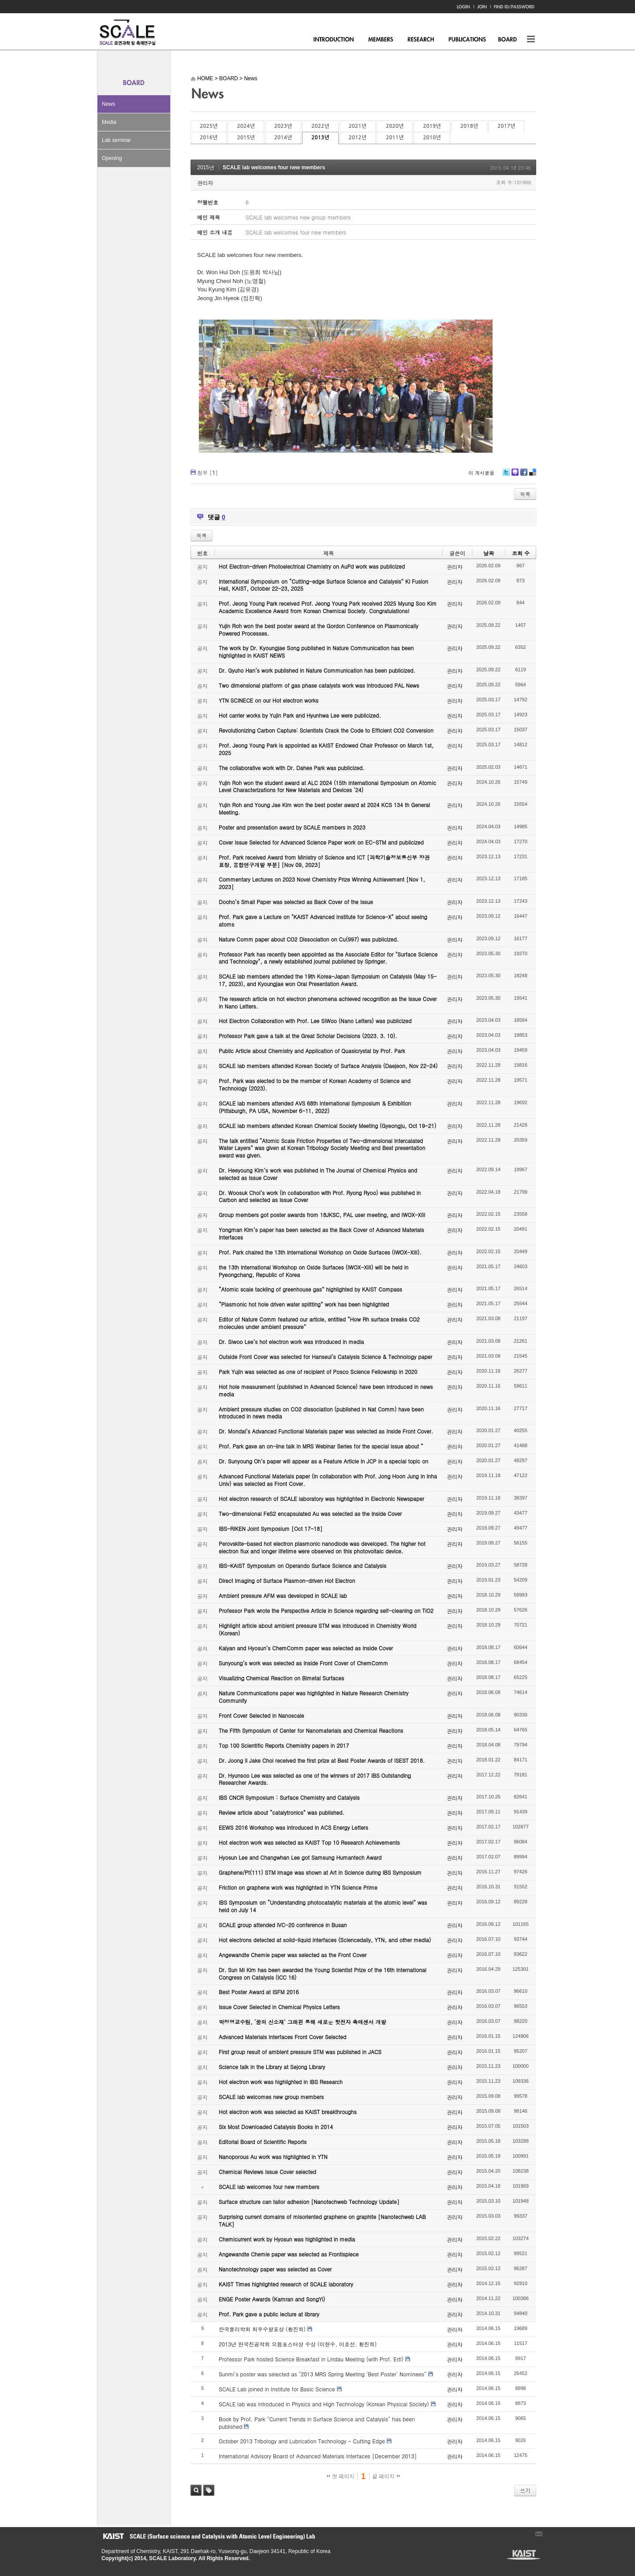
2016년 (208, 137)
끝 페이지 (386, 2476)
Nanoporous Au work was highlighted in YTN (273, 2156)
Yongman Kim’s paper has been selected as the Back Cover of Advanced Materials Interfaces (321, 1233)
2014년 (283, 137)
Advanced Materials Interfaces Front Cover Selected (282, 2036)
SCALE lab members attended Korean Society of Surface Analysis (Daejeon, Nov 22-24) (328, 1065)
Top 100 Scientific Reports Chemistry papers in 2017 (284, 1745)
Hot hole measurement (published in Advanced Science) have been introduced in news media (326, 1390)
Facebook (523, 475)
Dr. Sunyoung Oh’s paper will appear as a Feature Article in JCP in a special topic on (323, 1461)
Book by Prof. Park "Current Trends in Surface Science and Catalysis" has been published (317, 2422)
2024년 (245, 126)
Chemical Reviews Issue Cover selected (267, 2171)
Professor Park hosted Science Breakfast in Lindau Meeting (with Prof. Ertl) (311, 2359)
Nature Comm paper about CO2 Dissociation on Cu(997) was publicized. (309, 939)
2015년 (245, 137)
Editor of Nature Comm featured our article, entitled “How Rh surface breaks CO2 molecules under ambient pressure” (319, 1322)
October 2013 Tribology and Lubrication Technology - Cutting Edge (302, 2441)
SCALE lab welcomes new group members (271, 2096)
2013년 (320, 137)
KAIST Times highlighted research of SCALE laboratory (286, 2284)
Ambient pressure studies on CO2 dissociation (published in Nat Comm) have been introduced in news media (321, 1412)
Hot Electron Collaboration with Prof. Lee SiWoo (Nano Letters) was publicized (315, 1020)
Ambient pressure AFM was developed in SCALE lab (283, 1595)
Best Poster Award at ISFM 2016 (259, 1991)
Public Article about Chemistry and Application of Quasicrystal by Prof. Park (312, 1050)
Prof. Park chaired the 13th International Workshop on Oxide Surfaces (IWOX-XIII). (320, 1252)
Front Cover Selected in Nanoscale (261, 1715)
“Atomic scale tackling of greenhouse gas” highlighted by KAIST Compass (310, 1289)
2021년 (357, 126)
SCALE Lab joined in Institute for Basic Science (277, 2389)
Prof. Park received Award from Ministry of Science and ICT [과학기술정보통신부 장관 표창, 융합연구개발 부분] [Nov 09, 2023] (324, 860)
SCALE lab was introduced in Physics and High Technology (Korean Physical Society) (324, 2404)
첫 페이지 (341, 2476)
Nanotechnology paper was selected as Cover (275, 2269)
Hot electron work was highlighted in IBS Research (281, 2081)
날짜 (488, 553)
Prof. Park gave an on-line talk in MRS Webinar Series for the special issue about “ (321, 1446)
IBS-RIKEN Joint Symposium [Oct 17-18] (270, 1528)
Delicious (532, 475)
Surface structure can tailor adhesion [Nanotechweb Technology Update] (309, 2201)
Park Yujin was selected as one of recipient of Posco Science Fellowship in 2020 (318, 1371)
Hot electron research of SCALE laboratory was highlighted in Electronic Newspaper (321, 1498)
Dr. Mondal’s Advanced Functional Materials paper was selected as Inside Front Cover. (326, 1431)
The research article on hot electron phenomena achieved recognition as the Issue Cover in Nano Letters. (328, 1002)
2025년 (208, 126)
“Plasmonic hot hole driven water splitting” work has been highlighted (304, 1304)
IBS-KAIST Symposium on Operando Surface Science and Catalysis (302, 1565)
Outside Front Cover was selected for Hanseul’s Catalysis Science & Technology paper (325, 1356)
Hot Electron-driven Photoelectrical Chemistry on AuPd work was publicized (312, 566)
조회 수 (521, 553)
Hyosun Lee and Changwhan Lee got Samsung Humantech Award (300, 1857)
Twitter (506, 475)
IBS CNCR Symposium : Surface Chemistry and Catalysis (289, 1797)
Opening (112, 158)
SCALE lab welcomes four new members (274, 167)
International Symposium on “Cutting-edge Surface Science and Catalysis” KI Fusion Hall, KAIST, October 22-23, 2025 (323, 584)
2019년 (432, 126)
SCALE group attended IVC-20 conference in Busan (283, 1924)
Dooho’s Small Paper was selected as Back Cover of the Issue (296, 901)
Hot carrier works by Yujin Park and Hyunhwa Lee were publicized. (300, 715)
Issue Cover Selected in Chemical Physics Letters (279, 2006)
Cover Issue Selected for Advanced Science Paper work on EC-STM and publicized (321, 842)
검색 (196, 2490)
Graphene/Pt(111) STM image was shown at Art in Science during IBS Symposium (320, 1872)
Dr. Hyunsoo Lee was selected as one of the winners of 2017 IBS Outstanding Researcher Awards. (315, 1779)
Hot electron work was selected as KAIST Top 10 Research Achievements (309, 1842)
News (108, 104)
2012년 (357, 137)
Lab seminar (116, 140)
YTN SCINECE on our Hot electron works (268, 700)
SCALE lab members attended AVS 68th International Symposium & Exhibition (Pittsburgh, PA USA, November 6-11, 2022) (315, 1106)
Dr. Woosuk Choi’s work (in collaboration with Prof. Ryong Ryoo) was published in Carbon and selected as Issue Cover (320, 1196)
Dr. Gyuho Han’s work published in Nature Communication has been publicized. (317, 670)
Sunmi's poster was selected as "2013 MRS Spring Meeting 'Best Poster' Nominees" (322, 2374)
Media (109, 122)
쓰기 (525, 2490)
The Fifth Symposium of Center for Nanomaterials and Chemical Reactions (311, 1730)
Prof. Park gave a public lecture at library (269, 2314)
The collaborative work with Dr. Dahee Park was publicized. (291, 767)
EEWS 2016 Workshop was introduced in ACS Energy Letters (293, 1827)
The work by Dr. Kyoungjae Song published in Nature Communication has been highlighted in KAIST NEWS (316, 651)
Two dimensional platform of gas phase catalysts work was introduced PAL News (319, 685)
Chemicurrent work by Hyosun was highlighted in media (287, 2239)
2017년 (506, 126)
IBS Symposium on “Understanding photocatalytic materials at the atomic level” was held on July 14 (323, 1905)
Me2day (515, 475)
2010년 (432, 137)
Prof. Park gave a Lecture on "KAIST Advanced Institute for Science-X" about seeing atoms (323, 920)
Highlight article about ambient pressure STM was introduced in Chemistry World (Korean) (317, 1629)
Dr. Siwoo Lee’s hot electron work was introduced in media (291, 1341)
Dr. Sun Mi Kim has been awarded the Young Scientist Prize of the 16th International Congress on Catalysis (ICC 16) (322, 1973)
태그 (208, 2490)
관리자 (205, 182)
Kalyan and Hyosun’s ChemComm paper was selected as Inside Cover (306, 1648)
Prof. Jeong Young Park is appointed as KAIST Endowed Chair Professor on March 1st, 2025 (326, 748)
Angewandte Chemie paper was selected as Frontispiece (289, 2254)
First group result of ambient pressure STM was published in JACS (300, 2051)
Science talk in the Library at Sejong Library (272, 2066)
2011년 (394, 137)
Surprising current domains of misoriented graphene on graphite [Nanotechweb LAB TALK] (322, 2220)
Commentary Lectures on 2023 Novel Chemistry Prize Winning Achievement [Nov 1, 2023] (322, 882)
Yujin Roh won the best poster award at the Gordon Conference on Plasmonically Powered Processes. (318, 629)
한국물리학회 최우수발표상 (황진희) (262, 2329)
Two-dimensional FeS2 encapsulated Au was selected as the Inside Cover (310, 1513)
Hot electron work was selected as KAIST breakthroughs (288, 2111)
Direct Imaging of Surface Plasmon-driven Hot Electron (287, 1580)
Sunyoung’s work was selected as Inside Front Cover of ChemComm (303, 1663)
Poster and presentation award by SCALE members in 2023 (292, 827)
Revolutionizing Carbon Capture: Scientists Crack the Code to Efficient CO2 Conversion (326, 730)
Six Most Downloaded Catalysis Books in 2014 (276, 2126)
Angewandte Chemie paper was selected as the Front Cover (292, 1954)
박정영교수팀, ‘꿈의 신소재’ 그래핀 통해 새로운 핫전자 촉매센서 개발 (302, 2021)
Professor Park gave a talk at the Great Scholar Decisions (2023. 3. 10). (308, 1035)
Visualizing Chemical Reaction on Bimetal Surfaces (281, 1678)
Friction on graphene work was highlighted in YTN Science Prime (298, 1887)
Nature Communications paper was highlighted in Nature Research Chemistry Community (313, 1696)
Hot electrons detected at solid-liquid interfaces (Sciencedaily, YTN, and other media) (325, 1939)
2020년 (394, 126)
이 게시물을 (481, 472)
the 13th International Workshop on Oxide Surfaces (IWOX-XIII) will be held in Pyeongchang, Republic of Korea (313, 1270)
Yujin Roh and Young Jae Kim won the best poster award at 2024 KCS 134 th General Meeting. (324, 808)
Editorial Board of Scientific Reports (262, 2141)
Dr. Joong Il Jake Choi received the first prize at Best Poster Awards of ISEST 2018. (322, 1760)
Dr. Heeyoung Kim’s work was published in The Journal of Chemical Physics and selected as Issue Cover (318, 1173)
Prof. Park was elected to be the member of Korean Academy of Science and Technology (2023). (315, 1084)
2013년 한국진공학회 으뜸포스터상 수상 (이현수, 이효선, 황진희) (298, 2344)
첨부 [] (207, 472)
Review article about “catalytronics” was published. (281, 1812)
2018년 (469, 126)
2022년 (320, 126)
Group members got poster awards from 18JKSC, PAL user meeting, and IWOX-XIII (322, 1214)
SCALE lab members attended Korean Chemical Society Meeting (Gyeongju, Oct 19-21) (327, 1125)
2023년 (283, 126)
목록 (525, 494)
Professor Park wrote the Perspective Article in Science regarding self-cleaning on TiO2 (326, 1610)
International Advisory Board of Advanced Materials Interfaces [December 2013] (318, 2456)
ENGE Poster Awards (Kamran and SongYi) (272, 2299)
